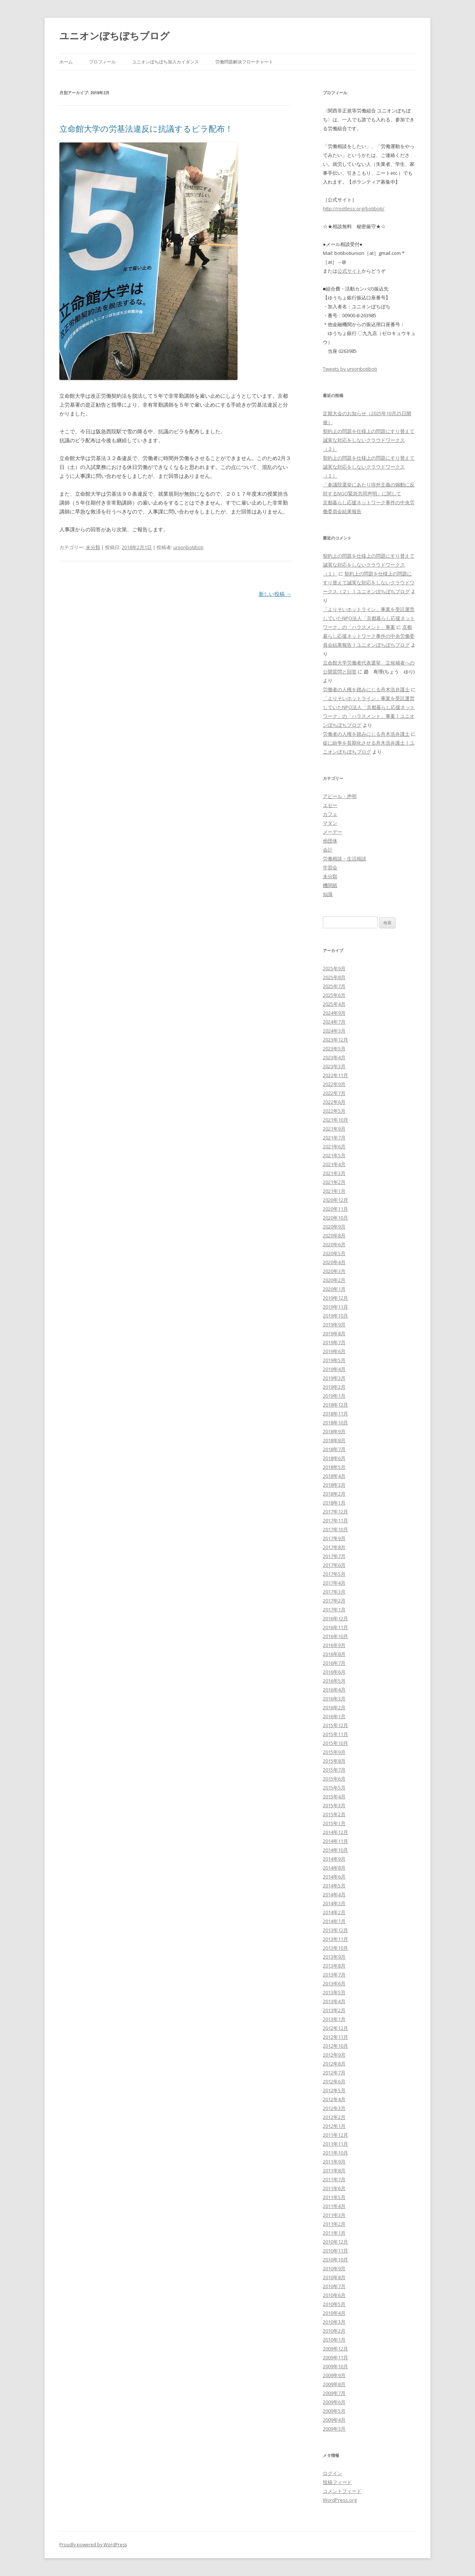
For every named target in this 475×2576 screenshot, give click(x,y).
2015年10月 (335, 1743)
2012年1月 (334, 2126)
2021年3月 (334, 1173)
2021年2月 (334, 1182)
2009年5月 (334, 2411)
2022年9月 (334, 1084)
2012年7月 (334, 2072)
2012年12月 (335, 2028)
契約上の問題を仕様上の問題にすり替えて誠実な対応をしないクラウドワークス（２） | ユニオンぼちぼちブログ (369, 582)
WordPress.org (340, 2500)
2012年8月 (334, 2063)
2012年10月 (335, 2045)
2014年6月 (334, 1876)
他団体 (330, 840)
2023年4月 (334, 1057)
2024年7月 (334, 1021)
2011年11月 (335, 2143)
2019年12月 (335, 1297)
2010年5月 (334, 2304)
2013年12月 (335, 1930)
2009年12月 (335, 2348)
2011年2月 (334, 2224)
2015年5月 (334, 1787)
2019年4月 (334, 1369)
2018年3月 (334, 1484)
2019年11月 (335, 1306)
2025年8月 (334, 977)
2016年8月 (334, 1654)
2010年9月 (334, 2268)
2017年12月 (335, 1511)
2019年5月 (334, 1360)
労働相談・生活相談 (344, 858)
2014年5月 (334, 1885)
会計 (327, 849)
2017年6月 (334, 1565)
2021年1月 (334, 1191)
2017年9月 (334, 1538)
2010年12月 (335, 2241)
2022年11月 (335, 1075)
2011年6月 (334, 2188)
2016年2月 (334, 1707)
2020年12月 (335, 1200)
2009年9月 (334, 2375)
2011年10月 (335, 2152)
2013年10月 (335, 1948)
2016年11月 (335, 1627)
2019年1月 (334, 1395)
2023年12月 (335, 1039)
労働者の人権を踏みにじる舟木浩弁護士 (366, 689)
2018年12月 (335, 1404)
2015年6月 (334, 1778)
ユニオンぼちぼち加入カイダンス (165, 62)
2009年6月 (334, 2402)
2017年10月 (335, 1529)
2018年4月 (334, 1476)
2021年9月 (334, 1128)
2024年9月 (334, 1013)
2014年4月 (334, 1894)
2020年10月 (335, 1217)
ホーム (66, 62)
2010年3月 (334, 2322)
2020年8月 (334, 1235)
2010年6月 (334, 2295)
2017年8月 (334, 1547)
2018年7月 (334, 1449)
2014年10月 (335, 1850)
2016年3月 (334, 1698)
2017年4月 (334, 1582)
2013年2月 (334, 2010)
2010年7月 (334, 2286)
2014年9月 (334, 1858)
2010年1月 (334, 2339)
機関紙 (330, 885)
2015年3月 (334, 1805)
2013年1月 (334, 2019)
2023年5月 (334, 1048)
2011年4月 (334, 2206)
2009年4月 (334, 2419)
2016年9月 (334, 1645)
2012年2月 (334, 2117)
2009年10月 (335, 2366)
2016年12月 (335, 1618)
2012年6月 (334, 2081)
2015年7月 (334, 1769)
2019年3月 (334, 1378)
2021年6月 (334, 1146)
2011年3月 (334, 2215)
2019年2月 (334, 1387)
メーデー (332, 831)
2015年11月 (335, 1734)
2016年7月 (334, 1663)
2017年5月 (334, 1574)
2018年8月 (334, 1440)
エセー (330, 805)
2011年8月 (334, 2170)
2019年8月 (334, 1333)
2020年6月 (334, 1244)
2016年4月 (334, 1689)
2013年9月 (334, 1956)
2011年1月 (334, 2232)
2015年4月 (334, 1796)
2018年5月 (334, 1467)
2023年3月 (334, 1066)
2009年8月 (334, 2384)
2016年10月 (335, 1636)
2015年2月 (334, 1814)
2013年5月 (334, 1992)
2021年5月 (334, 1155)
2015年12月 (335, 1725)
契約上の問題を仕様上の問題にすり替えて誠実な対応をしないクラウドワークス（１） (369, 467)
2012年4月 (334, 2099)
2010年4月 (334, 2313)
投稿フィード (337, 2482)
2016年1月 (334, 1716)
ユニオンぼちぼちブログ (114, 35)
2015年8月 (334, 1761)
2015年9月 (334, 1752)
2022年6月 (334, 1102)
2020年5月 (334, 1253)
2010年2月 (334, 2330)
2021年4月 (334, 1164)
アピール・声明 (340, 796)
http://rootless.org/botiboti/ (353, 208)
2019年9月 (334, 1324)
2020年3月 (334, 1271)
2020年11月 (335, 1208)
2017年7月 (334, 1556)
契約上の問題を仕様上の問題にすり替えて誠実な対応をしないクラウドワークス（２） (369, 440)
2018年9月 (334, 1431)
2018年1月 (334, 1502)
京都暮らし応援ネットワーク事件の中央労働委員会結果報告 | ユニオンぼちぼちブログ (369, 636)
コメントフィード (342, 2491)
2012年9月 (334, 2054)
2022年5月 (334, 1110)
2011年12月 (335, 2135)
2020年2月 (334, 1280)
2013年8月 (334, 1965)
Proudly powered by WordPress (93, 2544)
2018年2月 (334, 1493)
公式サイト (349, 271)
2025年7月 (334, 986)
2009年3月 (334, 2428)
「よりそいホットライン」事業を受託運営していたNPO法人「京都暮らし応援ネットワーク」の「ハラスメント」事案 (369, 618)
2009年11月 (335, 2357)
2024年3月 (334, 1030)
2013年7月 (334, 1974)
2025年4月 (334, 1004)
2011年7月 (334, 2179)
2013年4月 (334, 2001)
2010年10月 (335, 2259)
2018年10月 (335, 1422)
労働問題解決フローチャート (244, 62)
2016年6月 (334, 1671)
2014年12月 (335, 1832)
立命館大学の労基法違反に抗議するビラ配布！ (146, 128)
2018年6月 (334, 1458)
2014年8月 (334, 1867)
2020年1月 (334, 1289)
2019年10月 (335, 1315)
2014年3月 (334, 1903)
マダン (330, 823)
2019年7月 (334, 1342)
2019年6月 (334, 1351)
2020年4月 (334, 1262)
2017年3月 (334, 1591)
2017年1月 (334, 1609)
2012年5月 (334, 2090)
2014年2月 (334, 1912)
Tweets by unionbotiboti (350, 368)
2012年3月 (334, 2108)
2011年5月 (334, 2197)
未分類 (93, 547)
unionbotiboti (188, 547)
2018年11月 (335, 1413)
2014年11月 (335, 1841)
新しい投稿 (275, 593)
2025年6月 (334, 995)
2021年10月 (335, 1119)
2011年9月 (334, 2161)
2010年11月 (335, 2250)
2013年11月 (335, 1939)
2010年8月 (334, 2277)
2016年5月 (334, 1680)
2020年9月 (334, 1226)
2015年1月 (334, 1823)
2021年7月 (334, 1137)
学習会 (330, 867)
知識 (327, 894)
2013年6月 (334, 1983)
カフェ (330, 814)
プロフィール (102, 62)
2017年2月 (334, 1600)
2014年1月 (334, 1921)
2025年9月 (334, 968)
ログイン (332, 2473)
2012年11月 (335, 2037)
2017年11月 (335, 1520)
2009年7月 (334, 2393)
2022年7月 (334, 1093)
